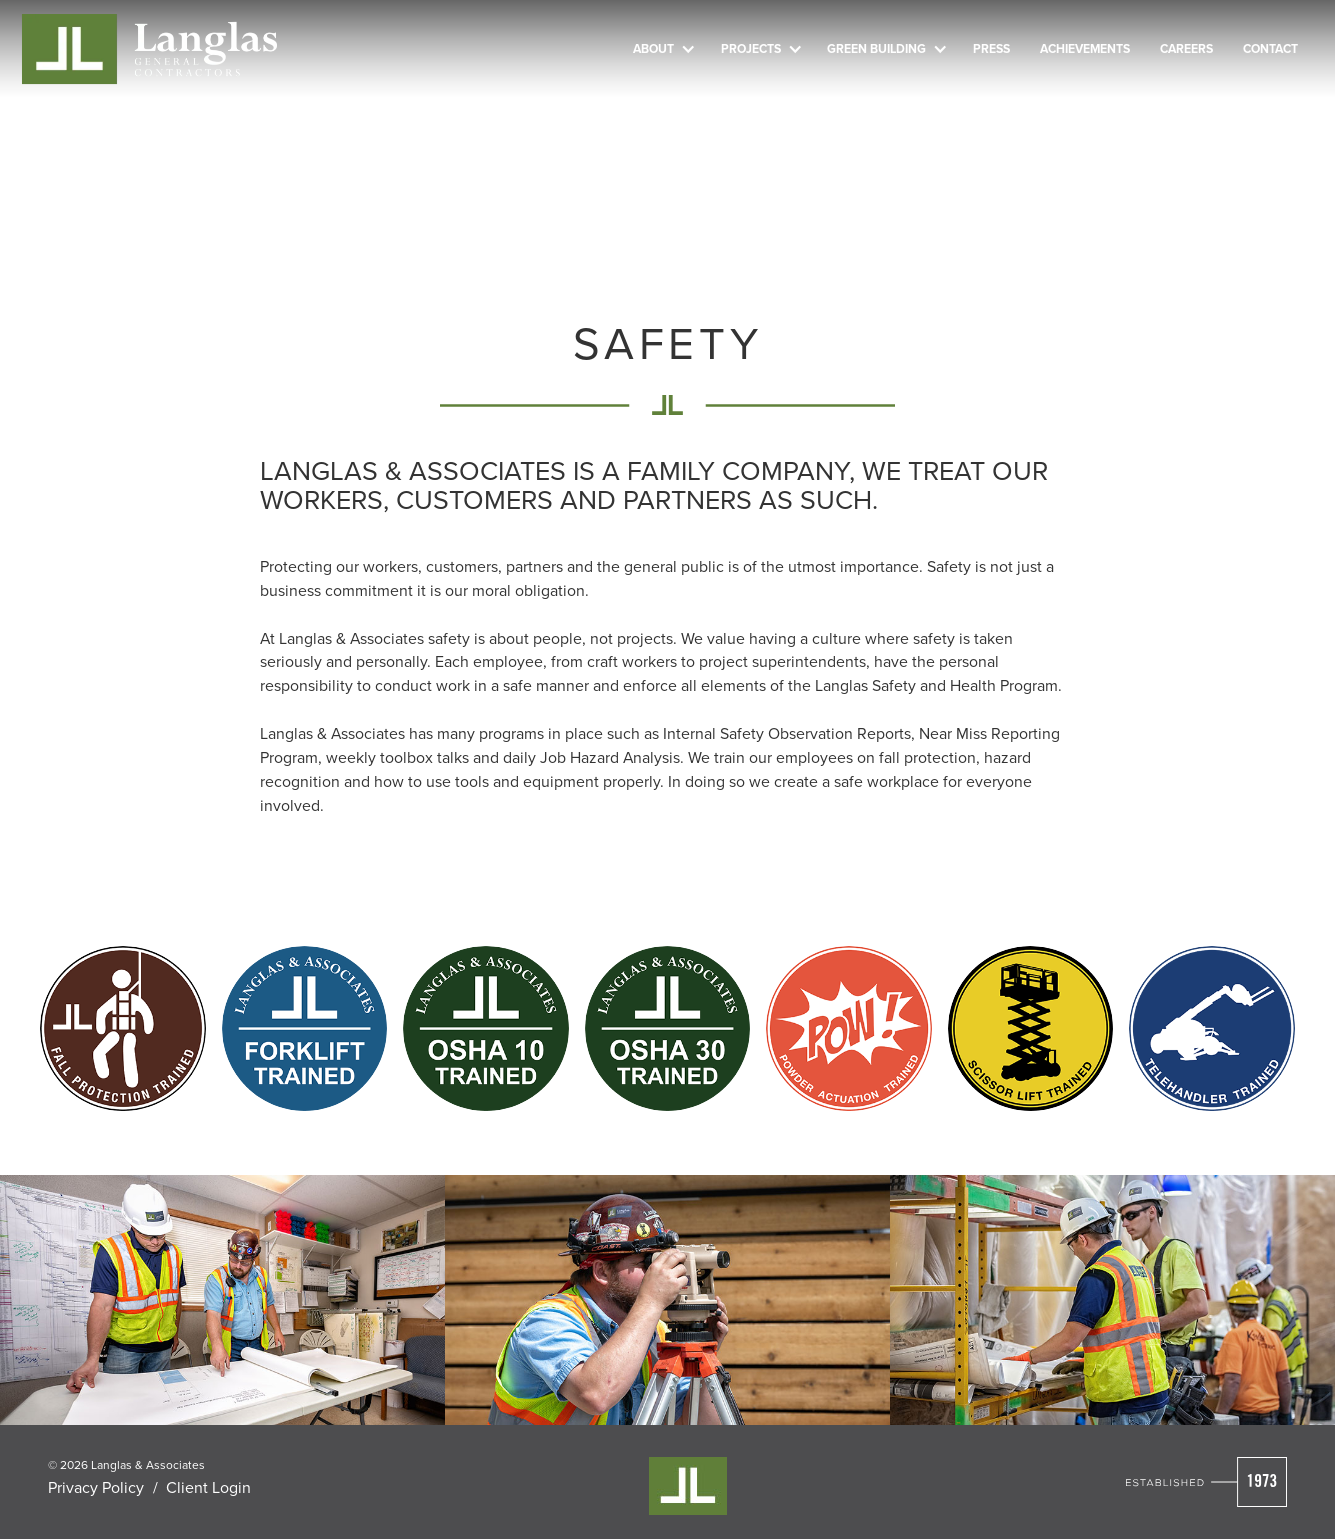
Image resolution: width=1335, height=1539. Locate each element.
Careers (1186, 49)
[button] (662, 49)
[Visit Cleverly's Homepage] (688, 1486)
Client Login (208, 1487)
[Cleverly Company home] (150, 49)
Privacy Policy (96, 1487)
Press (991, 49)
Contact (1270, 49)
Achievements (1085, 49)
